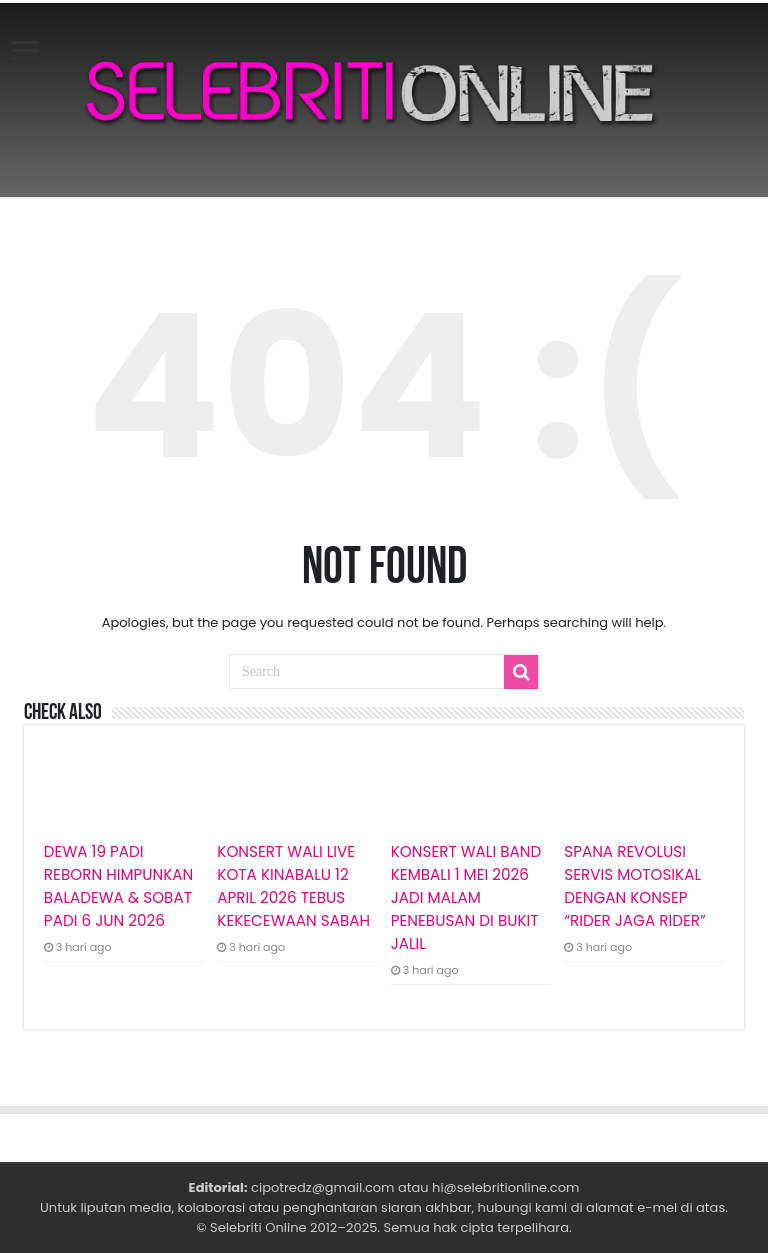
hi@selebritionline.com (505, 1187)
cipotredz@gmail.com (322, 1187)
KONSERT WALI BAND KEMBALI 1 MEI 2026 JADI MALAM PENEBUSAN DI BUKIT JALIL (466, 897)
